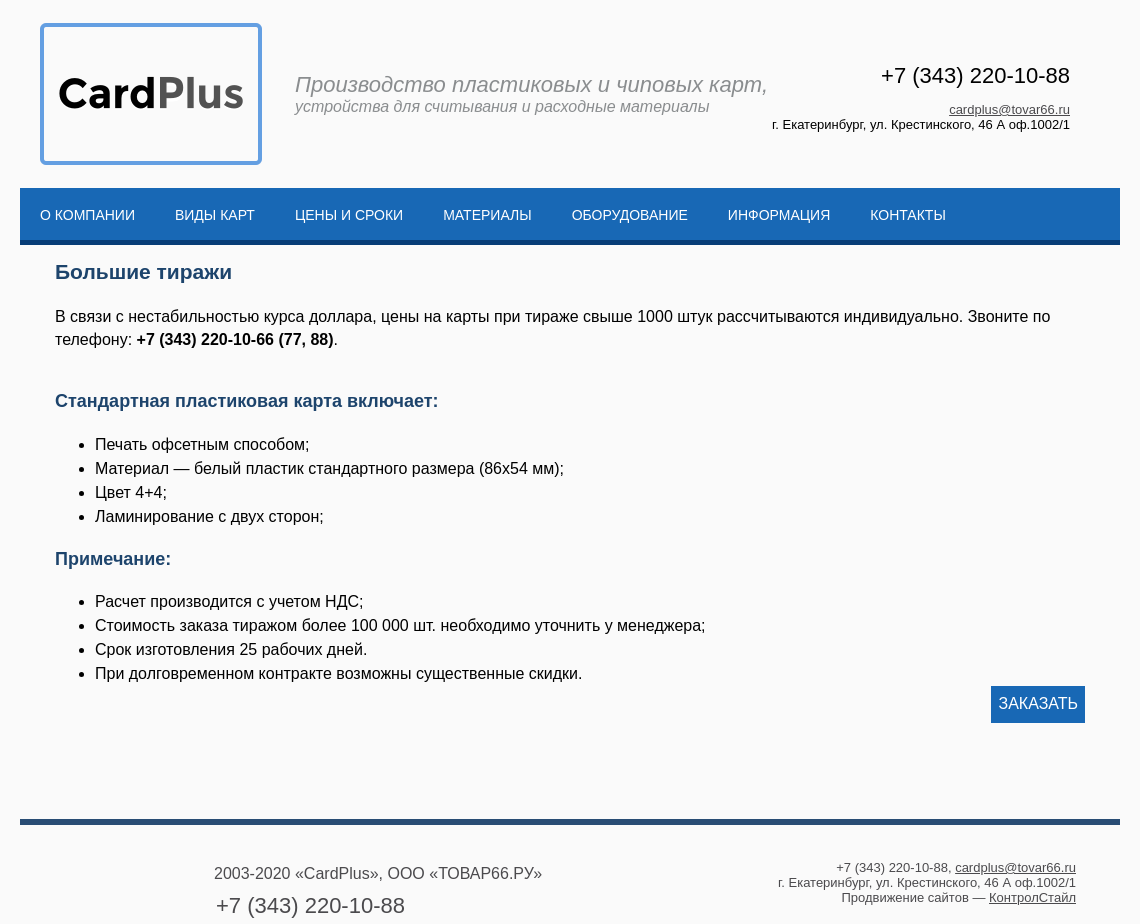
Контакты (908, 215)
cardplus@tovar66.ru (1009, 109)
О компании (87, 215)
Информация (779, 215)
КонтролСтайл (1032, 897)
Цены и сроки (349, 215)
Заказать (1038, 703)
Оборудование (630, 215)
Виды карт (215, 215)
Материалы (487, 215)
